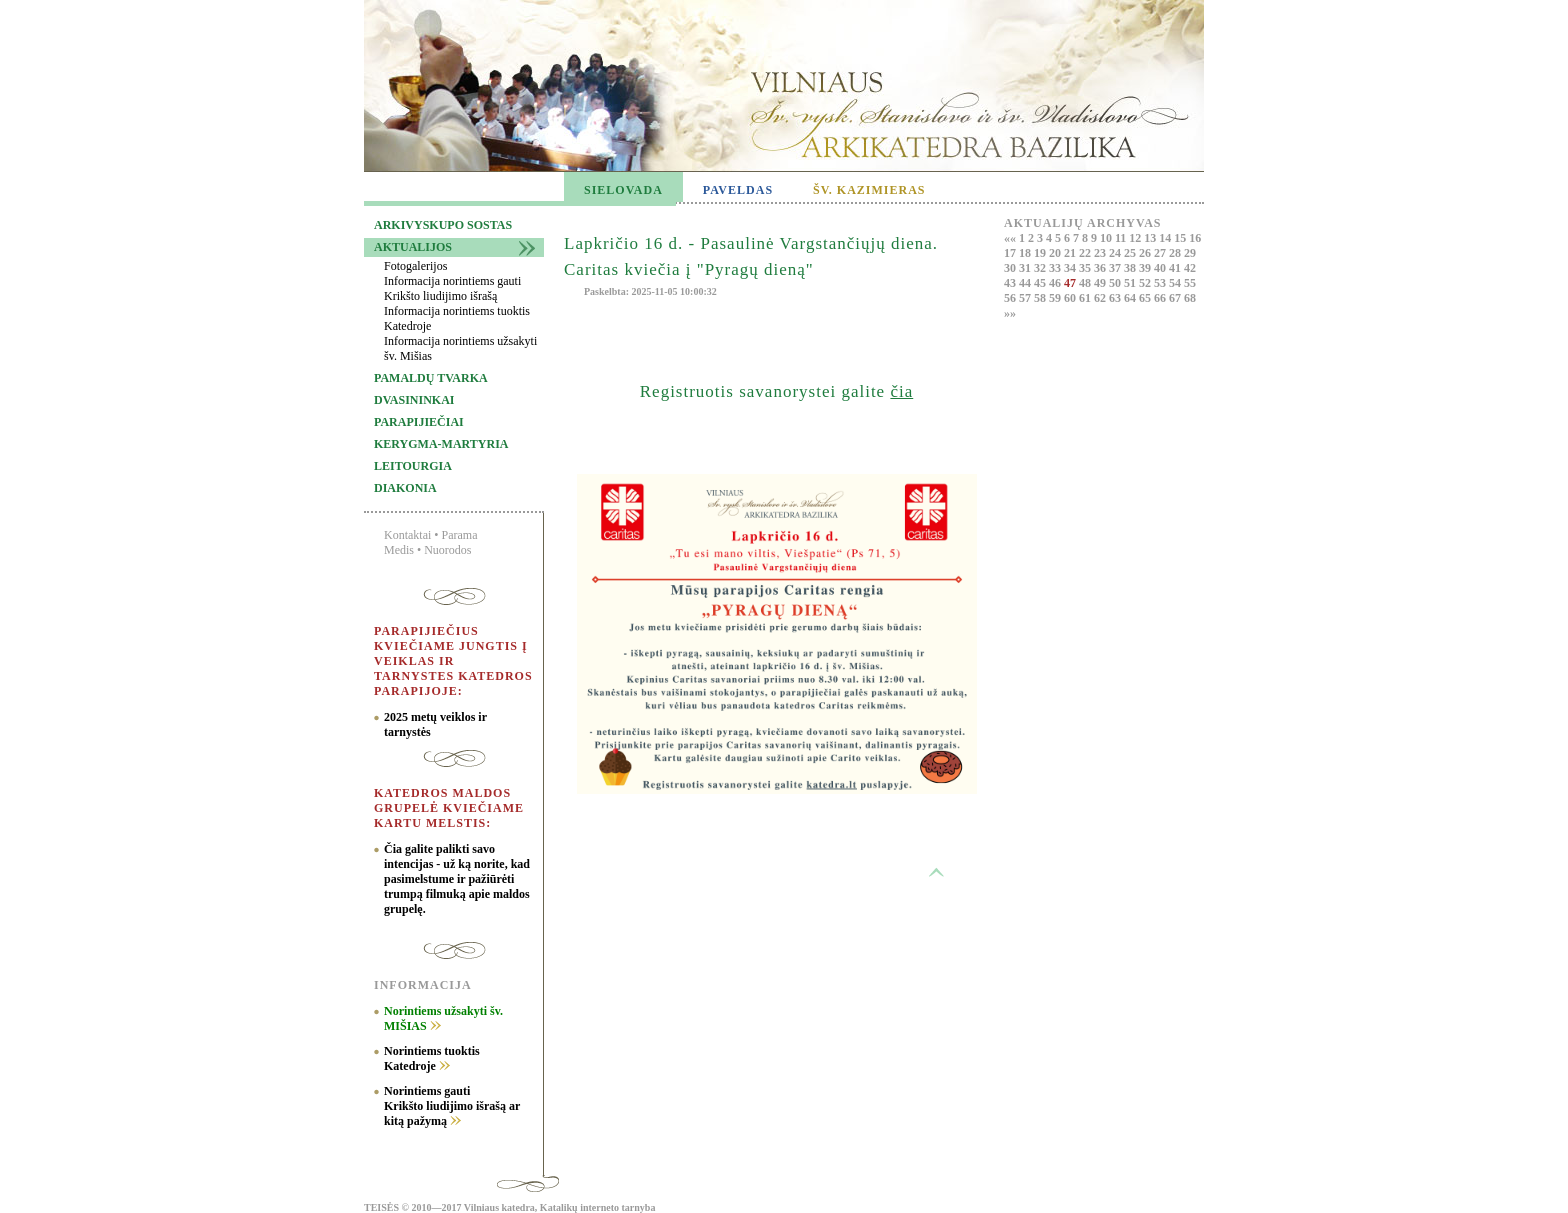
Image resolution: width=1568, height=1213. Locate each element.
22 (1086, 253)
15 (1181, 238)
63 (1116, 298)
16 (1195, 238)
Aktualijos (413, 247)
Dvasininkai (414, 400)
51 (1131, 283)
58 (1041, 298)
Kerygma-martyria (441, 444)
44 (1026, 283)
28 (1176, 253)
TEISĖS (381, 1207)
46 (1056, 283)
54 (1176, 283)
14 (1166, 238)
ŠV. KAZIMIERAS (869, 190)
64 (1131, 298)
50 (1116, 283)
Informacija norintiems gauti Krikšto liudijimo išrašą (452, 288)
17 (1011, 253)
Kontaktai (407, 535)
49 (1101, 283)
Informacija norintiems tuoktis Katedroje (457, 318)
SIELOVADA (623, 190)
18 (1026, 253)
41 (1176, 268)
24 (1116, 253)
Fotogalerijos (415, 266)
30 (1011, 268)
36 (1101, 268)
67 (1176, 298)
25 (1131, 253)
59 (1056, 298)
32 (1041, 268)
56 (1011, 298)
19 (1041, 253)
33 (1056, 268)
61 (1086, 298)
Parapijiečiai (419, 422)
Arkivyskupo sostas (443, 225)
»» (1010, 313)
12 (1136, 238)
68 (1190, 298)
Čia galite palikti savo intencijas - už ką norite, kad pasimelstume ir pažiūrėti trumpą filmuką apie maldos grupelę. (457, 879)
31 (1026, 268)
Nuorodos (447, 550)
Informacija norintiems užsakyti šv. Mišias (460, 348)
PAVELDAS (738, 190)
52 (1146, 283)
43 (1011, 283)
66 (1161, 298)
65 (1146, 298)
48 (1086, 283)
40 (1161, 268)
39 (1146, 268)
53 (1161, 283)
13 (1151, 238)
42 (1190, 268)
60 (1071, 298)
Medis (399, 550)
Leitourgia (413, 466)
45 (1041, 283)
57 (1026, 298)
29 (1190, 253)
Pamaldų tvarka (431, 378)
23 (1101, 253)
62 (1101, 298)
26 (1146, 253)
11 (1122, 238)
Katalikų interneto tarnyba (598, 1207)
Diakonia (405, 488)
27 (1161, 253)
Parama (460, 535)
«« (1011, 238)
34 (1071, 268)
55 (1190, 283)
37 (1116, 268)
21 (1071, 253)
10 (1107, 238)
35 (1086, 268)
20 (1056, 253)
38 (1131, 268)
